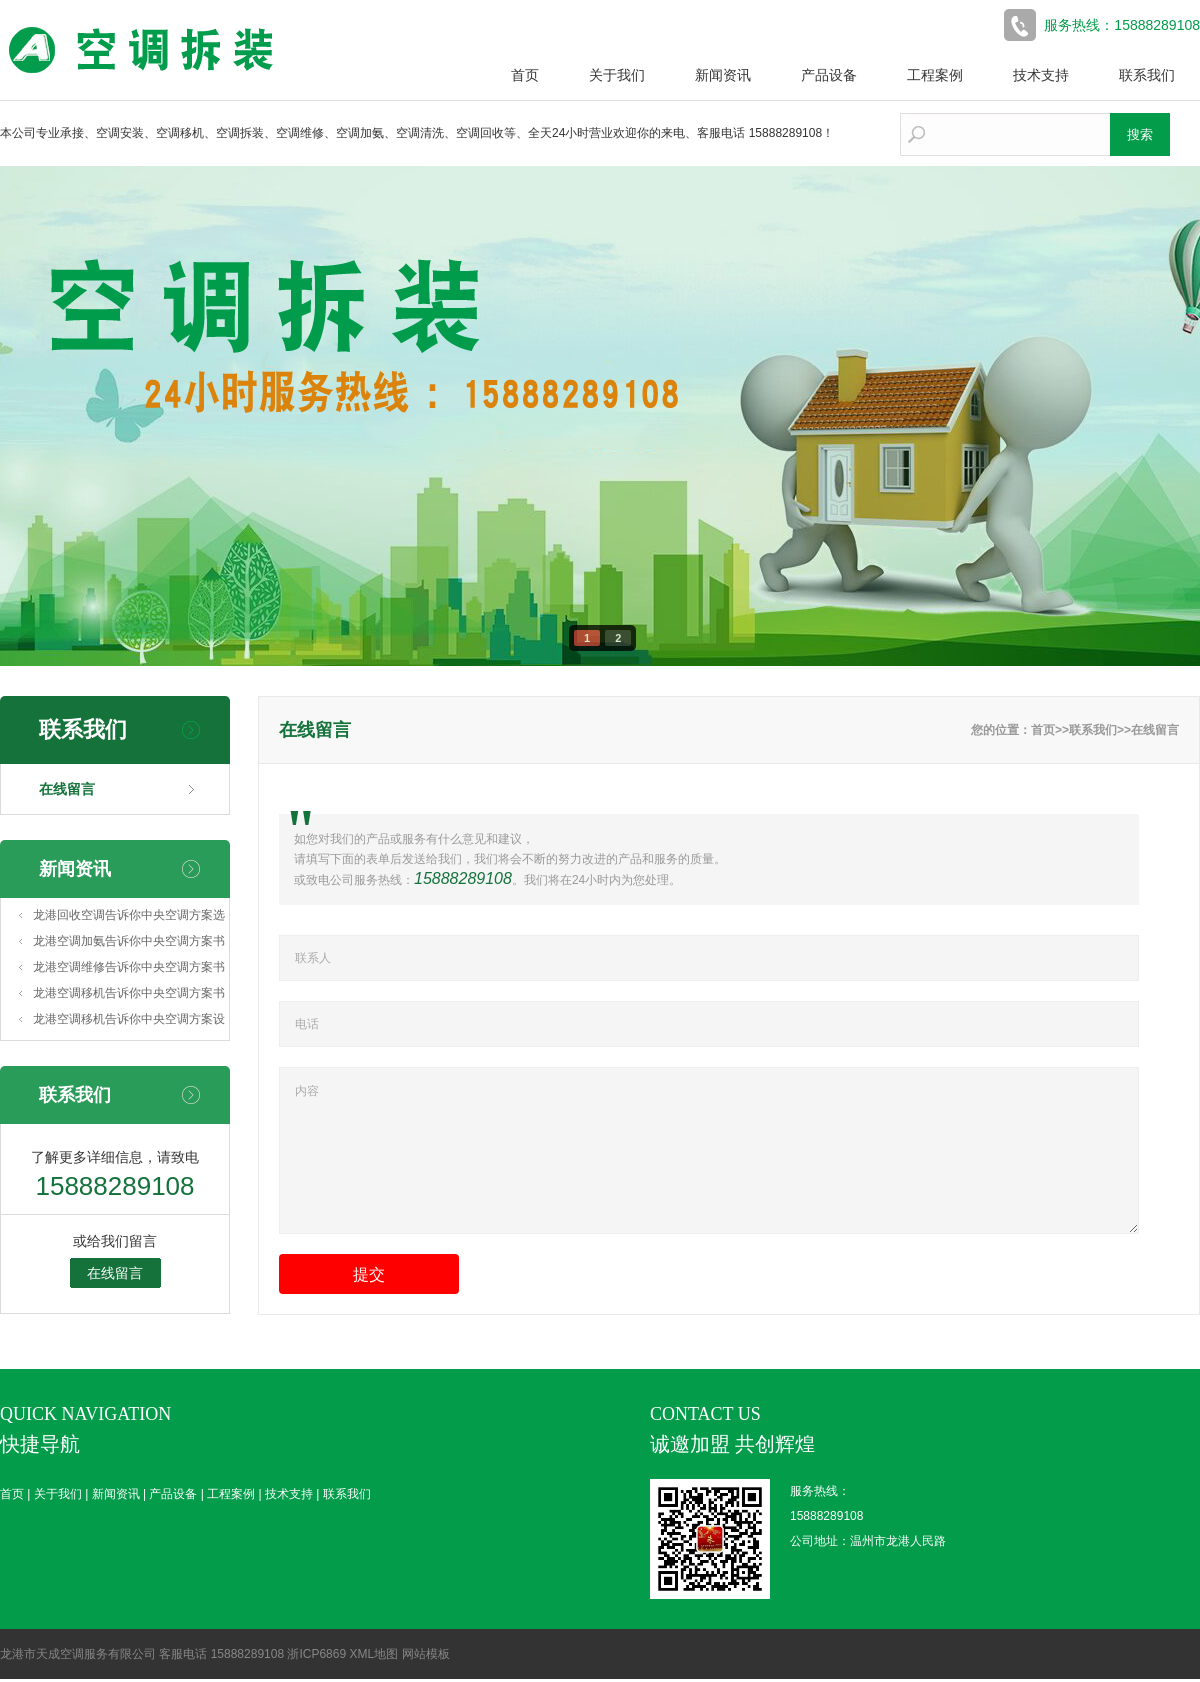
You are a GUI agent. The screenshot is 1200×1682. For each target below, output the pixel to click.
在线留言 (67, 789)
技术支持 (1041, 75)
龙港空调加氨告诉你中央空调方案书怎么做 (129, 944)
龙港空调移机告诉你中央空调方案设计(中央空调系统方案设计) (129, 1022)
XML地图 (373, 1657)
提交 (369, 1301)
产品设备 (829, 75)
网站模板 (426, 1657)
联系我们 (1147, 75)
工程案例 (935, 75)
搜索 (1140, 134)
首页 (525, 75)
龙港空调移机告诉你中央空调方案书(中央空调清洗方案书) (129, 996)
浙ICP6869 (316, 1657)
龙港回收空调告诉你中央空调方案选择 (129, 918)
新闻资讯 (723, 75)
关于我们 (617, 75)
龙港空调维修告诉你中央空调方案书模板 (129, 970)
